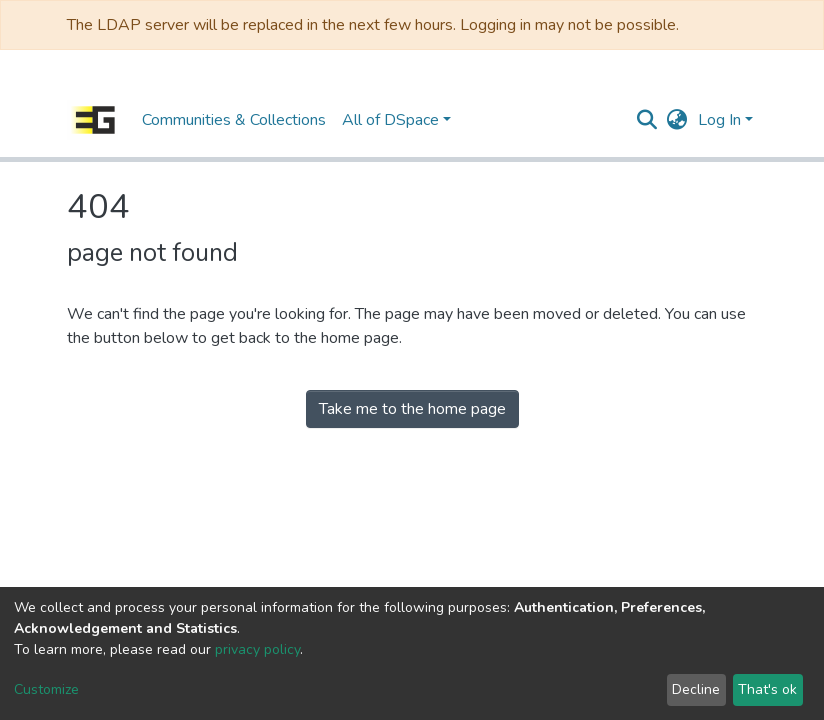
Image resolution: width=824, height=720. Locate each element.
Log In (719, 120)
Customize (46, 689)
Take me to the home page (412, 409)
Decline (696, 689)
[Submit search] (647, 120)
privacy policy (257, 649)
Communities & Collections (234, 120)
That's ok (767, 689)
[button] (677, 120)
